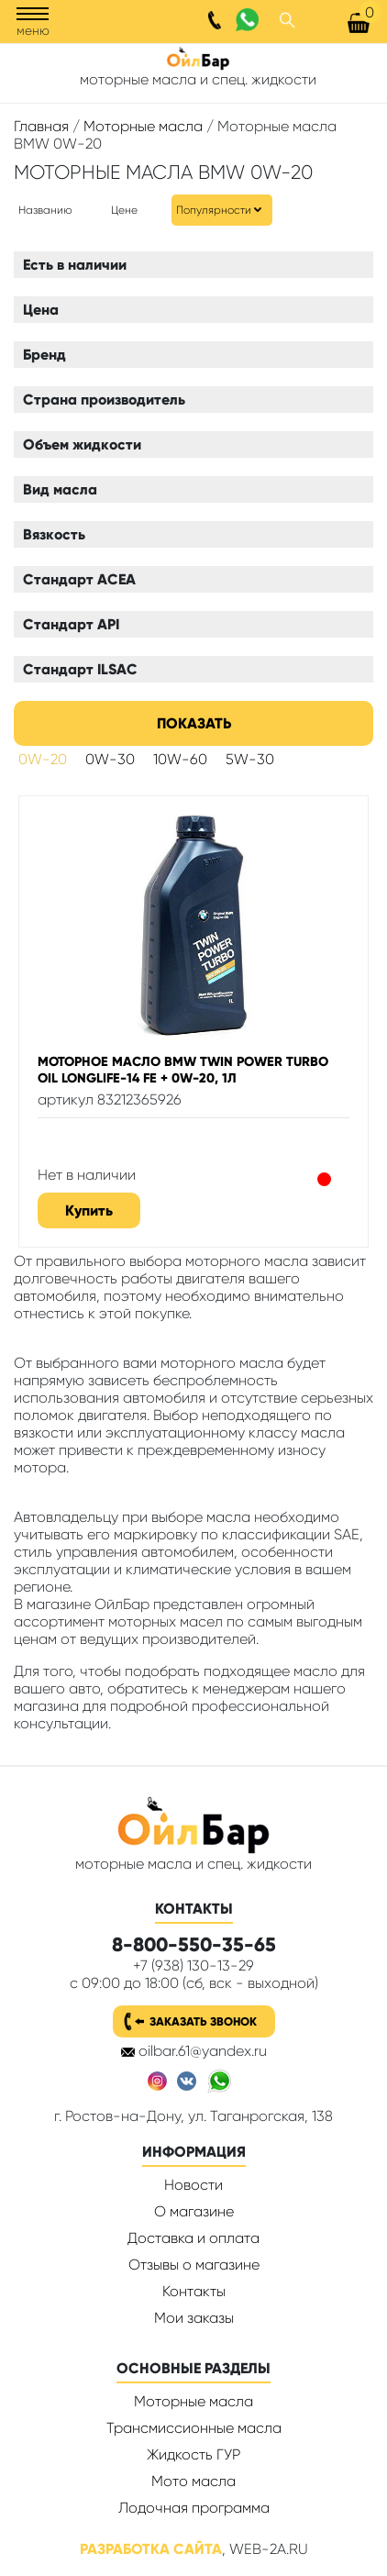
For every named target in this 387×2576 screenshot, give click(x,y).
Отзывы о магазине (194, 2264)
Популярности (213, 210)
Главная (41, 126)
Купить (89, 1210)
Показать (194, 723)
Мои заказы (194, 2317)
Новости (193, 2184)
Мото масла (193, 2481)
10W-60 (180, 759)
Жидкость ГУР (193, 2454)
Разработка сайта (151, 2549)
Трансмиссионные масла (194, 2428)
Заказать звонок (203, 2021)
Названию (45, 210)
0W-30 (110, 759)
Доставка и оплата (193, 2238)
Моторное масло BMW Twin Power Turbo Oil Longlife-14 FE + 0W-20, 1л (183, 1069)
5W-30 (250, 759)
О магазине (194, 2211)
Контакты (194, 2291)
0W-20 (42, 759)
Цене (124, 210)
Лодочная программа (194, 2507)
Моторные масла (143, 126)
